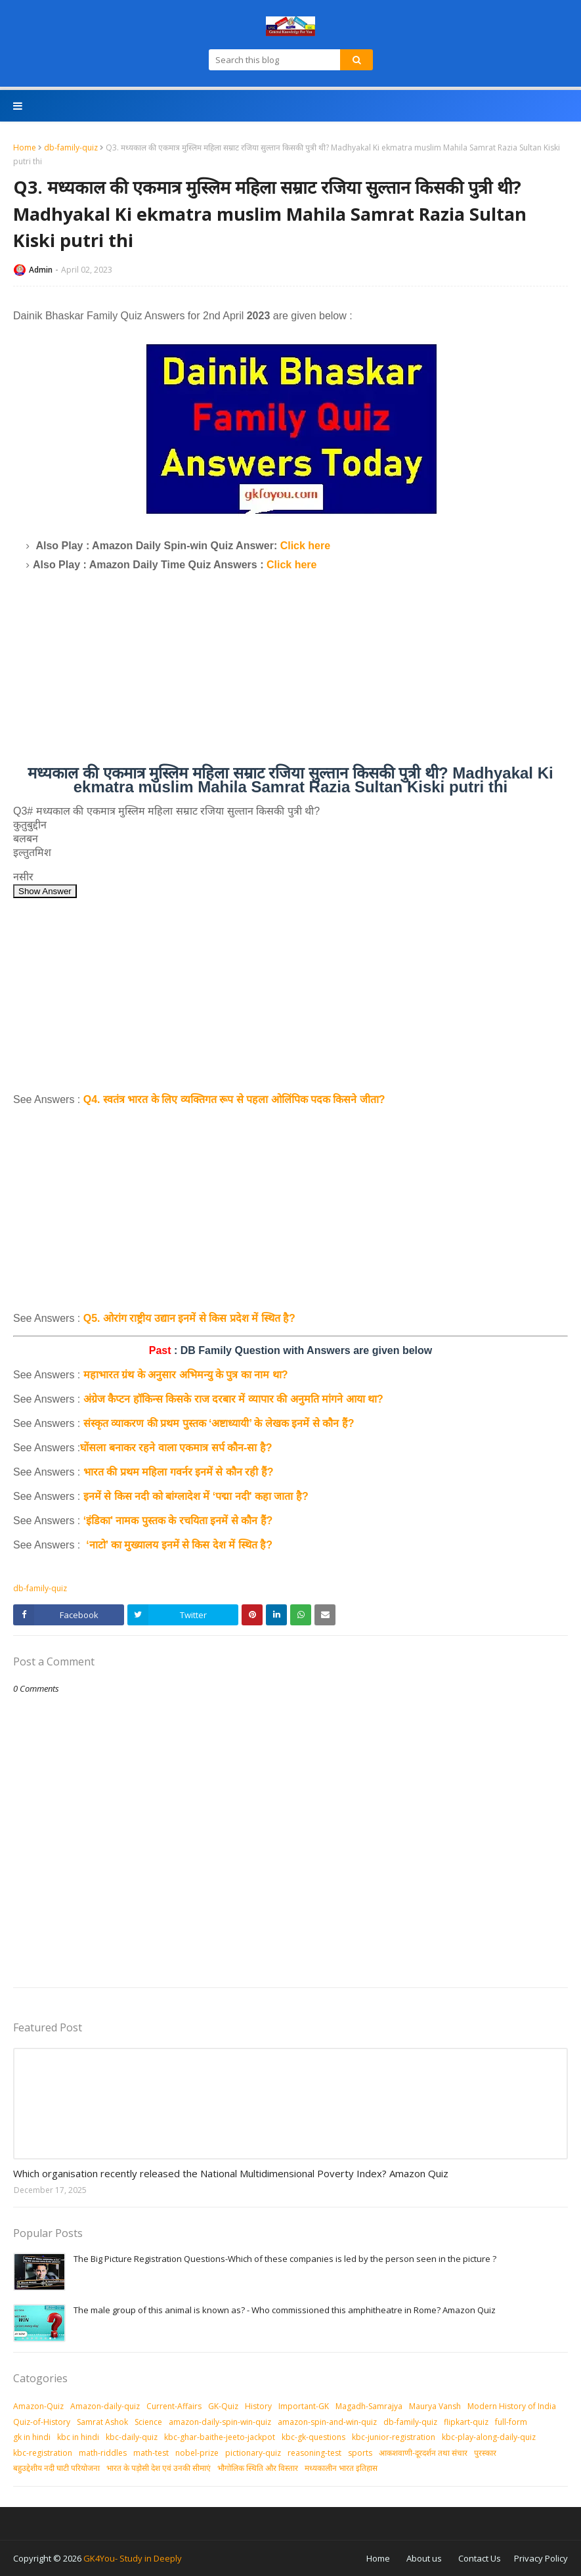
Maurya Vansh (435, 2406)
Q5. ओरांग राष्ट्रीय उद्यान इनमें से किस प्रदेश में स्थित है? (189, 1318)
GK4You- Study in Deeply (132, 2558)
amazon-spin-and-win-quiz (327, 2422)
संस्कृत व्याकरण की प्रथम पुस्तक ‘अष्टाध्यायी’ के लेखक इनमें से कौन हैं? (219, 1423)
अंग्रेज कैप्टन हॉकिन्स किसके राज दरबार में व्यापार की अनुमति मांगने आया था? (233, 1399)
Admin (41, 269)
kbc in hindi (78, 2437)
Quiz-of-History (41, 2422)
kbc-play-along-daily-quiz (489, 2437)
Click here (305, 545)
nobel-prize (197, 2452)
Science (148, 2422)
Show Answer (45, 891)
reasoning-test (314, 2452)
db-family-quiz (71, 147)
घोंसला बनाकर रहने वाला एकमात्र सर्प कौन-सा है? (176, 1447)
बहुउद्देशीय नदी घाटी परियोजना (56, 2468)
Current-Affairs (174, 2406)
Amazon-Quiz (38, 2406)
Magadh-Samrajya (368, 2406)
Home (24, 147)
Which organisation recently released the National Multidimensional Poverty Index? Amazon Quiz (230, 2173)
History (258, 2406)
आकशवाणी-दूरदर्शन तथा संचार (423, 2452)
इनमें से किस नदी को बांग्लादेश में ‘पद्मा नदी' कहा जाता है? (196, 1496)
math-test (151, 2452)
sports (360, 2452)
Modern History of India (511, 2406)
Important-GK (303, 2406)
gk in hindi (32, 2437)
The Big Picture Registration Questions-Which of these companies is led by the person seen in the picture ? (285, 2259)
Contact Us (479, 2558)
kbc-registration (42, 2452)
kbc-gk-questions (313, 2437)
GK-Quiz (223, 2406)
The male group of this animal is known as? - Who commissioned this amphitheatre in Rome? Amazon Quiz (285, 2310)
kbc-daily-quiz (132, 2437)
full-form (511, 2422)
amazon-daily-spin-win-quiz (220, 2422)
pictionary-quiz (253, 2452)
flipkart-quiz (466, 2422)
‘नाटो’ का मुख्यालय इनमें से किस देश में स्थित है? (177, 1544)
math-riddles (103, 2452)
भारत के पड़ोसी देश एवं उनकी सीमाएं (158, 2468)
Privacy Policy (541, 2558)
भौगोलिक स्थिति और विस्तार (257, 2468)
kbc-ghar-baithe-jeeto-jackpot (219, 2437)
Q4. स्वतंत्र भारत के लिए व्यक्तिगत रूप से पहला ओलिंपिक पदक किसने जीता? (234, 1099)
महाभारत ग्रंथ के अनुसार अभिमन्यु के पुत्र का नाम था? (185, 1374)
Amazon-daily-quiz (105, 2406)
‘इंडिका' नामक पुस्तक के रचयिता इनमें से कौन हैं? (178, 1520)
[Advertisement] (290, 674)
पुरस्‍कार (485, 2452)
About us (424, 2558)
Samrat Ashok (102, 2422)
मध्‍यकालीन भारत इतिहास (341, 2468)
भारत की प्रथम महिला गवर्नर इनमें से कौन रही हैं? (178, 1472)
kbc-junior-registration (393, 2437)
